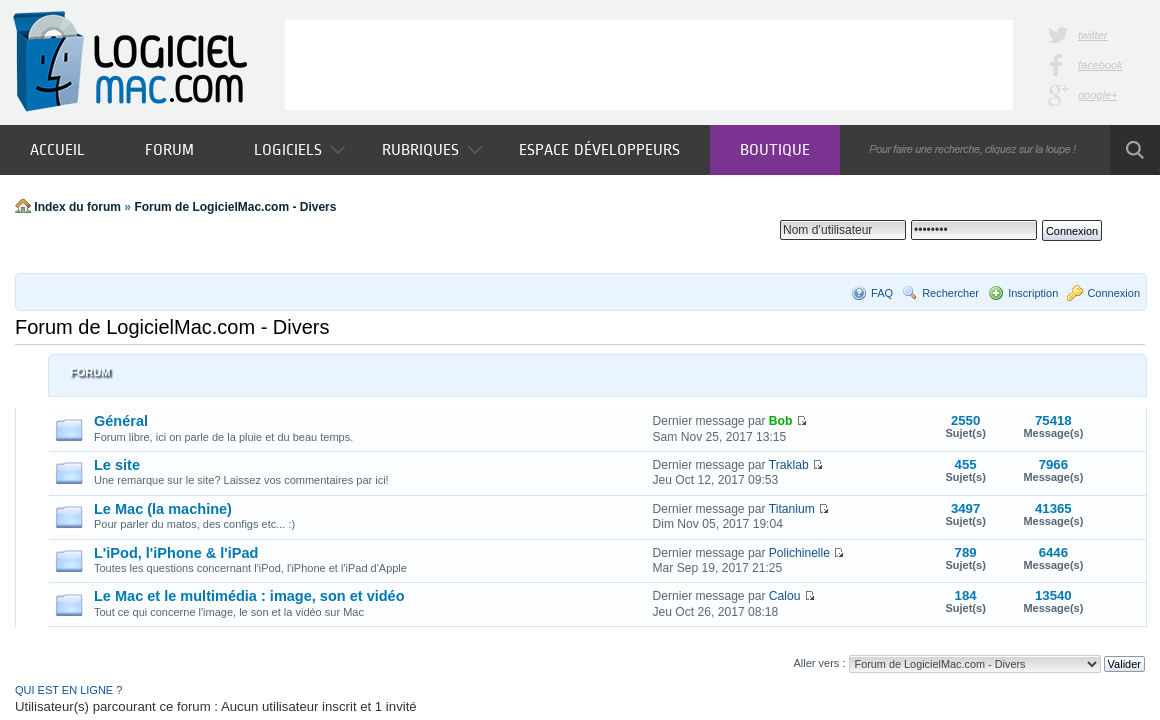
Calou (785, 596)
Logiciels (299, 149)
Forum (169, 149)
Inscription (1033, 293)
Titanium (792, 509)
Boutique (775, 149)
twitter (1092, 35)
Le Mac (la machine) (163, 509)
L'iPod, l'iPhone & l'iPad (176, 553)
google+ (1097, 95)
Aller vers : (819, 663)
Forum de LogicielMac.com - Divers (235, 207)
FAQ (882, 293)
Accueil (57, 149)
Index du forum (77, 207)
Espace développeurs (599, 149)
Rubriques (432, 149)
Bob (781, 421)
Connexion (1113, 293)
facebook (1100, 65)
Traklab (789, 465)
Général (121, 421)
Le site (117, 465)
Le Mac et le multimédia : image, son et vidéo (249, 596)
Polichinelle (799, 553)
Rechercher (950, 293)
